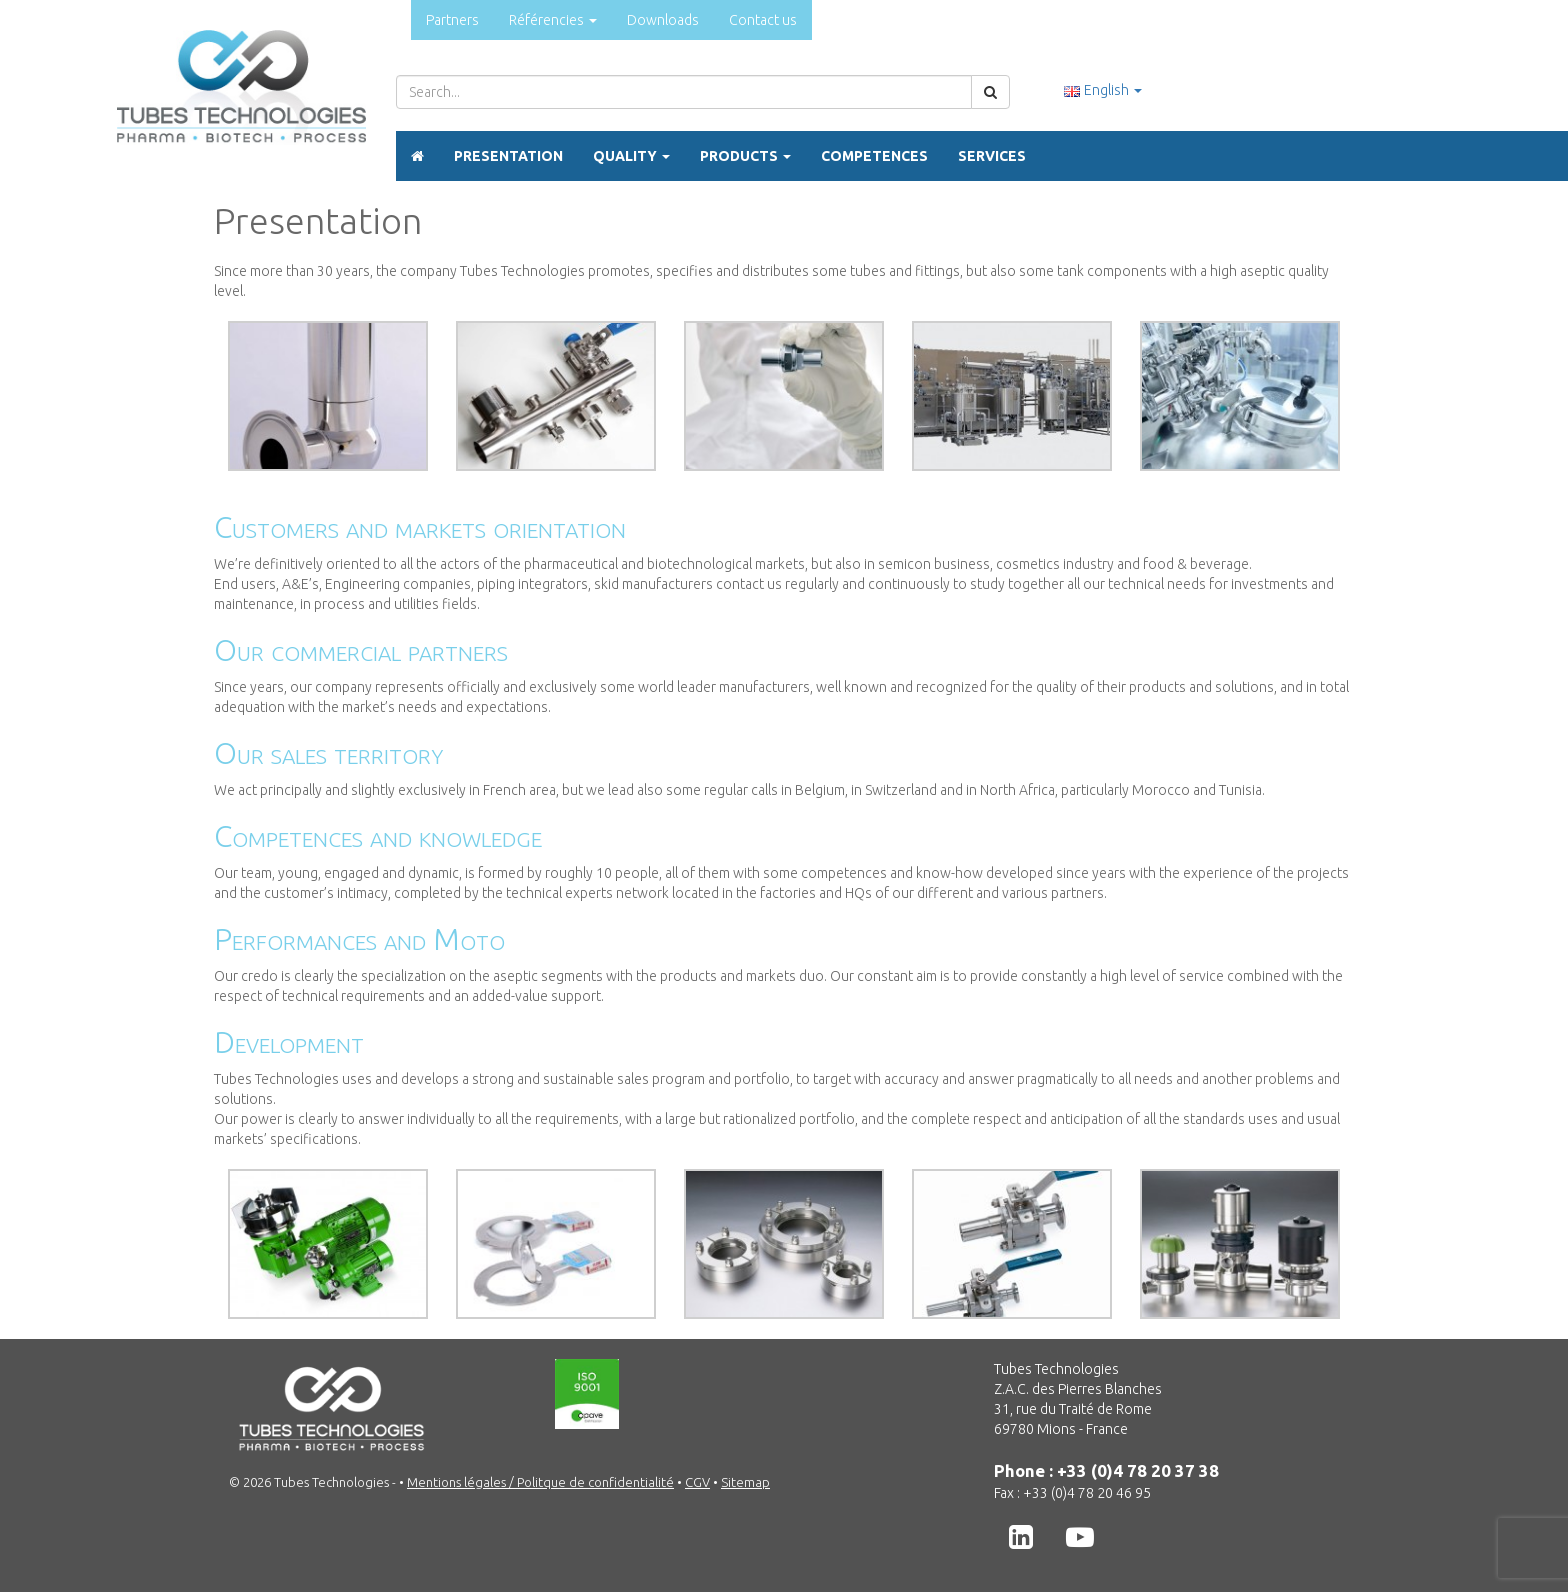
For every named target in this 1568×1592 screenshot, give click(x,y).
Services (992, 156)
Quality (631, 156)
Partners (452, 20)
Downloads (663, 20)
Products (745, 156)
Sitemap (745, 1482)
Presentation (508, 156)
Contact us (763, 20)
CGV (697, 1482)
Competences (874, 156)
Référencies (553, 20)
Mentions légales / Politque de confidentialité (540, 1482)
